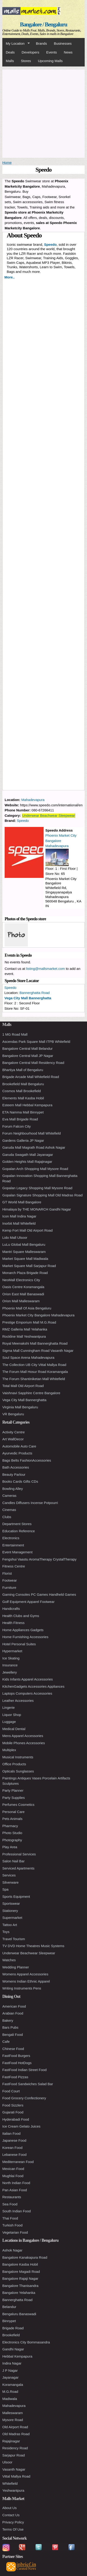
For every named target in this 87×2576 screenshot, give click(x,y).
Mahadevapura (33, 800)
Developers (30, 52)
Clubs (6, 1517)
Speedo (50, 244)
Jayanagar (10, 2377)
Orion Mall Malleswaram (21, 1301)
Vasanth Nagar (13, 2469)
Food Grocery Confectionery (24, 2098)
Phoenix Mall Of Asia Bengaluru (26, 1308)
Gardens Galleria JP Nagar (23, 1140)
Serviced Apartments (18, 1868)
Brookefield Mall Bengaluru (23, 1084)
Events (51, 52)
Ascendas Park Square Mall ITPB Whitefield (36, 1042)
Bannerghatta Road (34, 993)
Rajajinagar (11, 2441)
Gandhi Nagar (13, 2349)
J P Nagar (10, 2370)
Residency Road (15, 2448)
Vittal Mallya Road (16, 2476)
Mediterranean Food (18, 2162)
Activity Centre (13, 1432)
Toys (6, 1932)
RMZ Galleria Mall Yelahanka (24, 1329)
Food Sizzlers (12, 2105)
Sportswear (11, 1903)
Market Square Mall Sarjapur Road (29, 1266)
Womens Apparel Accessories (25, 1974)
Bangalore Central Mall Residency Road (33, 1063)
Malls (10, 61)
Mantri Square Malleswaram (24, 1252)
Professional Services (19, 1854)
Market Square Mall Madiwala (25, 1259)
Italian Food (11, 2133)
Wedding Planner (15, 1967)
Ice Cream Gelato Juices (21, 2126)
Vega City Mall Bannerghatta (27, 998)
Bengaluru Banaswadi (19, 2314)
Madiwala (9, 2399)
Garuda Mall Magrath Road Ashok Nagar (33, 1147)
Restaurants (11, 2197)
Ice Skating (10, 1658)
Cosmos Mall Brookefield (21, 1091)
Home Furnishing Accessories (25, 1637)
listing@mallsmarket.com (45, 969)
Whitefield (10, 2483)
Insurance (10, 1665)
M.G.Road (10, 2391)
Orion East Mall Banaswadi (23, 1294)
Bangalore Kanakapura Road (24, 2257)
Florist (7, 1573)
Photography (12, 1840)
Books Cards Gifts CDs (20, 1481)
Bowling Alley (12, 1489)
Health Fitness (13, 1623)
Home (7, 162)
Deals (10, 52)
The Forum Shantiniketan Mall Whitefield (33, 1379)
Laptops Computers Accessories (27, 1693)
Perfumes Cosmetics (18, 1805)
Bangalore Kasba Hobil (20, 2264)
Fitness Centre (13, 1566)
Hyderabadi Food (15, 2119)
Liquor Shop (11, 1715)
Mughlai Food (12, 2176)
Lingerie (8, 1707)
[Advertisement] (43, 112)
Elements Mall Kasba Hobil (23, 1098)
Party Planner (12, 1790)
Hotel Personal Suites (19, 1644)
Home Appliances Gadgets (23, 1630)
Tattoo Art (9, 1925)
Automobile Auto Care (19, 1446)
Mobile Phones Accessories (23, 1743)
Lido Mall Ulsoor (14, 1237)
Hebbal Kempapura (17, 2356)
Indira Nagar (12, 2363)
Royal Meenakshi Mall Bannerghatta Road (35, 1343)
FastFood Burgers (16, 2056)
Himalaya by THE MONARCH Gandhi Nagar (36, 1209)
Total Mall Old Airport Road (23, 1386)
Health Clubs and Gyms (20, 1616)
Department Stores (17, 1524)
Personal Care (13, 1812)
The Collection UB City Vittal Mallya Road (34, 1365)
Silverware (10, 1882)
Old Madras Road (16, 2434)
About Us (9, 2508)
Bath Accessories (15, 1467)
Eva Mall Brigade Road (20, 1119)
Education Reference (18, 1531)
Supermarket (12, 1918)
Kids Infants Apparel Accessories (27, 1679)
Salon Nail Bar (13, 1861)
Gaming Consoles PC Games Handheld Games (39, 1594)
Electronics (10, 1538)
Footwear (9, 1580)
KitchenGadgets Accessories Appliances (33, 1686)
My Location (16, 43)
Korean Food (12, 2148)
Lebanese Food (14, 2155)
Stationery (10, 1911)
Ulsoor (7, 2462)
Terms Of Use (13, 2529)
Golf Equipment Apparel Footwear (28, 1602)
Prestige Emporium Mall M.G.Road (29, 1322)
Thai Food (10, 2218)
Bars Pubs (10, 2027)
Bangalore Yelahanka (18, 2293)
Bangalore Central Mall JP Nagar (27, 1056)
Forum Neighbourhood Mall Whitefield (31, 1133)
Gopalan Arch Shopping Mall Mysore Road (35, 1169)
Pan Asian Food (14, 2190)
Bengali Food (12, 2035)
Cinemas (9, 1510)
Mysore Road (12, 2420)
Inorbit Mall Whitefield (18, 1223)
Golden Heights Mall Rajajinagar (27, 1161)
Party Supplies (13, 1798)
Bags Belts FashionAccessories (26, 1460)
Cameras (9, 1496)
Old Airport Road (15, 2427)
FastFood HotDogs (17, 2063)
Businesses (63, 43)
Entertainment (13, 1545)
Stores (26, 61)
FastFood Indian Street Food (24, 2070)
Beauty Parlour (13, 1474)
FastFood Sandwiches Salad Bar (27, 2084)
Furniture (9, 1587)
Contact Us (10, 2515)
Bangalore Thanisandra (20, 2286)
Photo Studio (12, 1833)
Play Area (9, 1847)
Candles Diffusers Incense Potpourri (30, 1503)
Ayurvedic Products (17, 1453)
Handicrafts (11, 1609)
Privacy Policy (13, 2522)
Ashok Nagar (12, 2250)
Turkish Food (12, 2225)
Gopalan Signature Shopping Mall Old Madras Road (42, 1195)
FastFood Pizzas (15, 2077)
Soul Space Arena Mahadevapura (28, 1357)
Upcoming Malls (50, 61)
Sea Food (9, 2204)
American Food (14, 2006)
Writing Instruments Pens (21, 1988)
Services (9, 1875)
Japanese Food (14, 2140)
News (68, 52)
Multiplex (9, 1750)
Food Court (11, 2091)
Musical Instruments (17, 1757)
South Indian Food (16, 2211)
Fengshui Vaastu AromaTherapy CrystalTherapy (39, 1559)
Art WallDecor (13, 1439)
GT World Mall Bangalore (21, 1202)
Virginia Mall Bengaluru (20, 1407)
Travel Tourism (13, 1939)
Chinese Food (13, 2049)
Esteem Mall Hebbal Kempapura (27, 1105)
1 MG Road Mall (14, 1034)
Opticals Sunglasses (18, 1771)
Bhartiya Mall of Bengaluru (22, 1070)
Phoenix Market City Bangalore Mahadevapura (61, 840)
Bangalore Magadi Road (21, 2271)
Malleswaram (12, 2413)
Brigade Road (13, 2328)
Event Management (17, 1552)
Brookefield (11, 2335)
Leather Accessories (18, 1701)
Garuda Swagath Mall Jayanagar (27, 1155)
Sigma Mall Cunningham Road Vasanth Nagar (38, 1351)
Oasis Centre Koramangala (23, 1287)
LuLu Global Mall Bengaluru (23, 1244)
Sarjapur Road (13, 2455)
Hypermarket (12, 1651)
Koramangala (12, 2385)
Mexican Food (13, 2169)
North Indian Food (16, 2183)
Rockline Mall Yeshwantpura (24, 1336)
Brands (41, 43)
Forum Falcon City (16, 1126)
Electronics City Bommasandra (26, 2342)
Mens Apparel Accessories (22, 1736)
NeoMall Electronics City (21, 1280)
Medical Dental (13, 1729)
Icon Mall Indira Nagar (19, 1216)
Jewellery (9, 1672)
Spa (5, 1889)
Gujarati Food (12, 2112)
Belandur (9, 2307)
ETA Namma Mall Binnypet (23, 1112)
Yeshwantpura (13, 2490)
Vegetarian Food (15, 2232)
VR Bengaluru (13, 1414)
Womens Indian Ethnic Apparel (26, 1981)
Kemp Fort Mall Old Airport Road (27, 1230)
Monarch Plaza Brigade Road (25, 1273)
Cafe (6, 2041)
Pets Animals (12, 1819)
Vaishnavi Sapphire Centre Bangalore (31, 1393)
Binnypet (9, 2321)
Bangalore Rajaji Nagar (20, 2278)
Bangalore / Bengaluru (43, 24)
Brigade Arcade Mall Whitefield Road (30, 1077)
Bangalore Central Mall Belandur (27, 1048)
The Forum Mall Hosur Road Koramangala (35, 1372)
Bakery (7, 2020)
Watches (9, 1960)
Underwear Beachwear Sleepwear (48, 815)
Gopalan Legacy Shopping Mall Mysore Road (37, 1188)
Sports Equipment (16, 1896)
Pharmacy (10, 1826)
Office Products (14, 1764)
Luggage (9, 1722)
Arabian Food (12, 2013)
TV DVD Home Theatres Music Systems (33, 1946)
